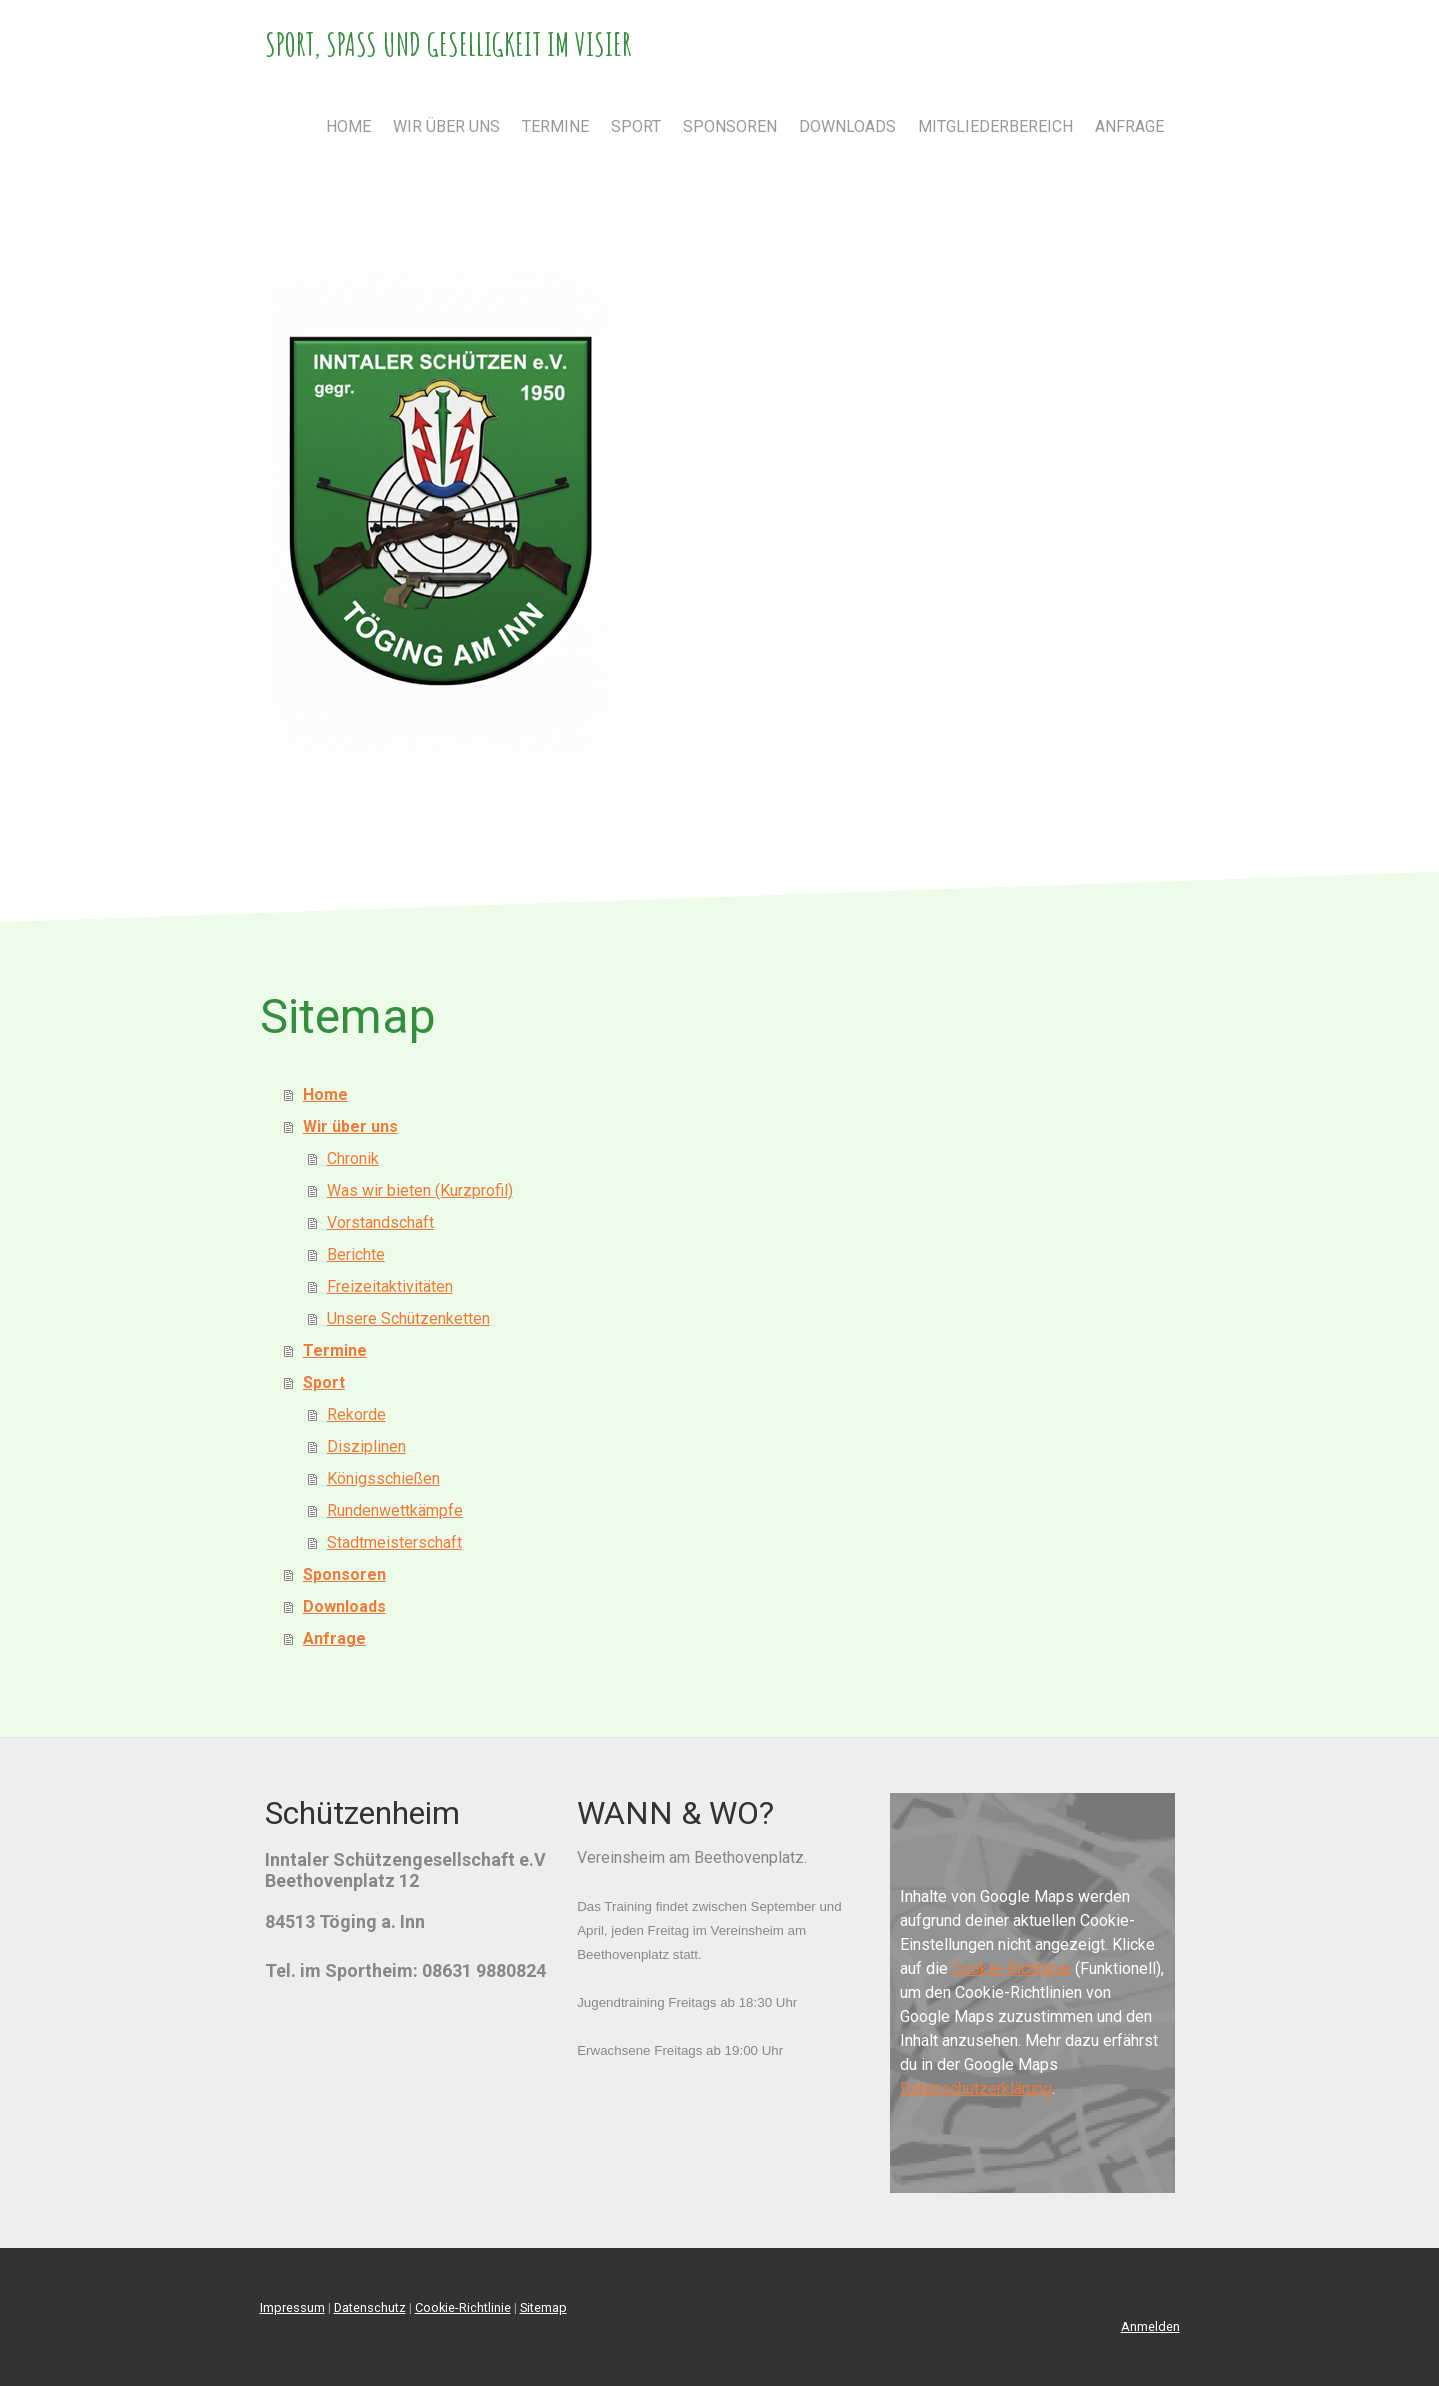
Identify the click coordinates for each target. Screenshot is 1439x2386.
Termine (555, 126)
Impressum (292, 2307)
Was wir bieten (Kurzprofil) (420, 1190)
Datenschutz (370, 2307)
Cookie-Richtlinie (1011, 1968)
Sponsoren (730, 126)
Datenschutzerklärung (976, 2088)
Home (348, 126)
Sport (636, 126)
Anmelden (1150, 2326)
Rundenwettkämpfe (395, 1510)
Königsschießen (383, 1478)
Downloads (847, 126)
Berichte (356, 1254)
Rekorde (356, 1414)
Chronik (353, 1158)
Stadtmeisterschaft (394, 1542)
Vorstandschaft (380, 1222)
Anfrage (1129, 126)
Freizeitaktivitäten (390, 1286)
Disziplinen (366, 1446)
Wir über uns (446, 126)
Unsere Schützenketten (408, 1318)
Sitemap (543, 2307)
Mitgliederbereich (995, 126)
